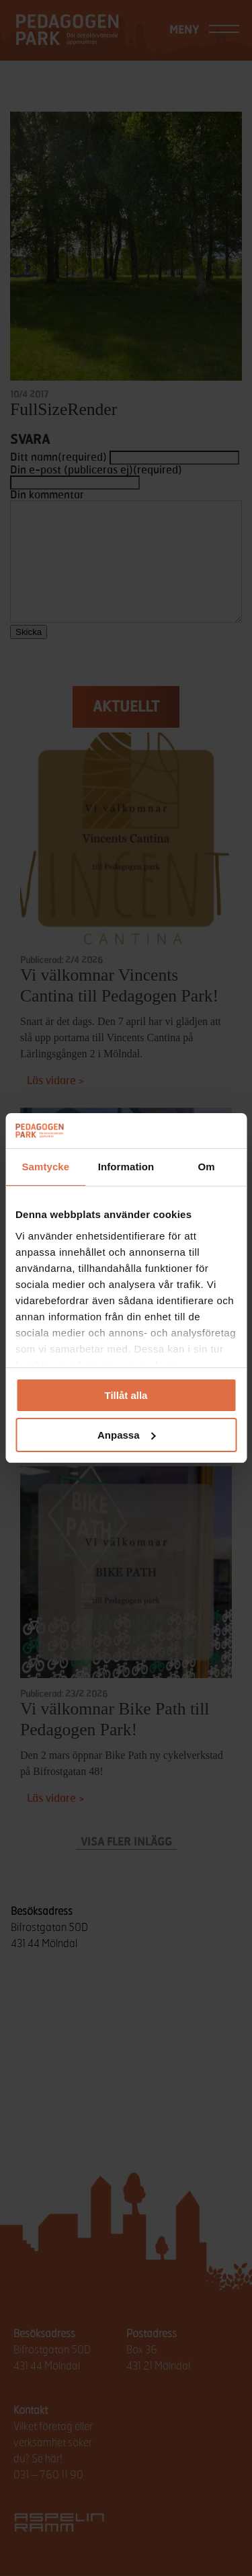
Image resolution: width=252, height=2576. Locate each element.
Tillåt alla (126, 1395)
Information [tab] (126, 1166)
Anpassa (126, 1435)
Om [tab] (206, 1166)
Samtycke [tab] (45, 1166)
